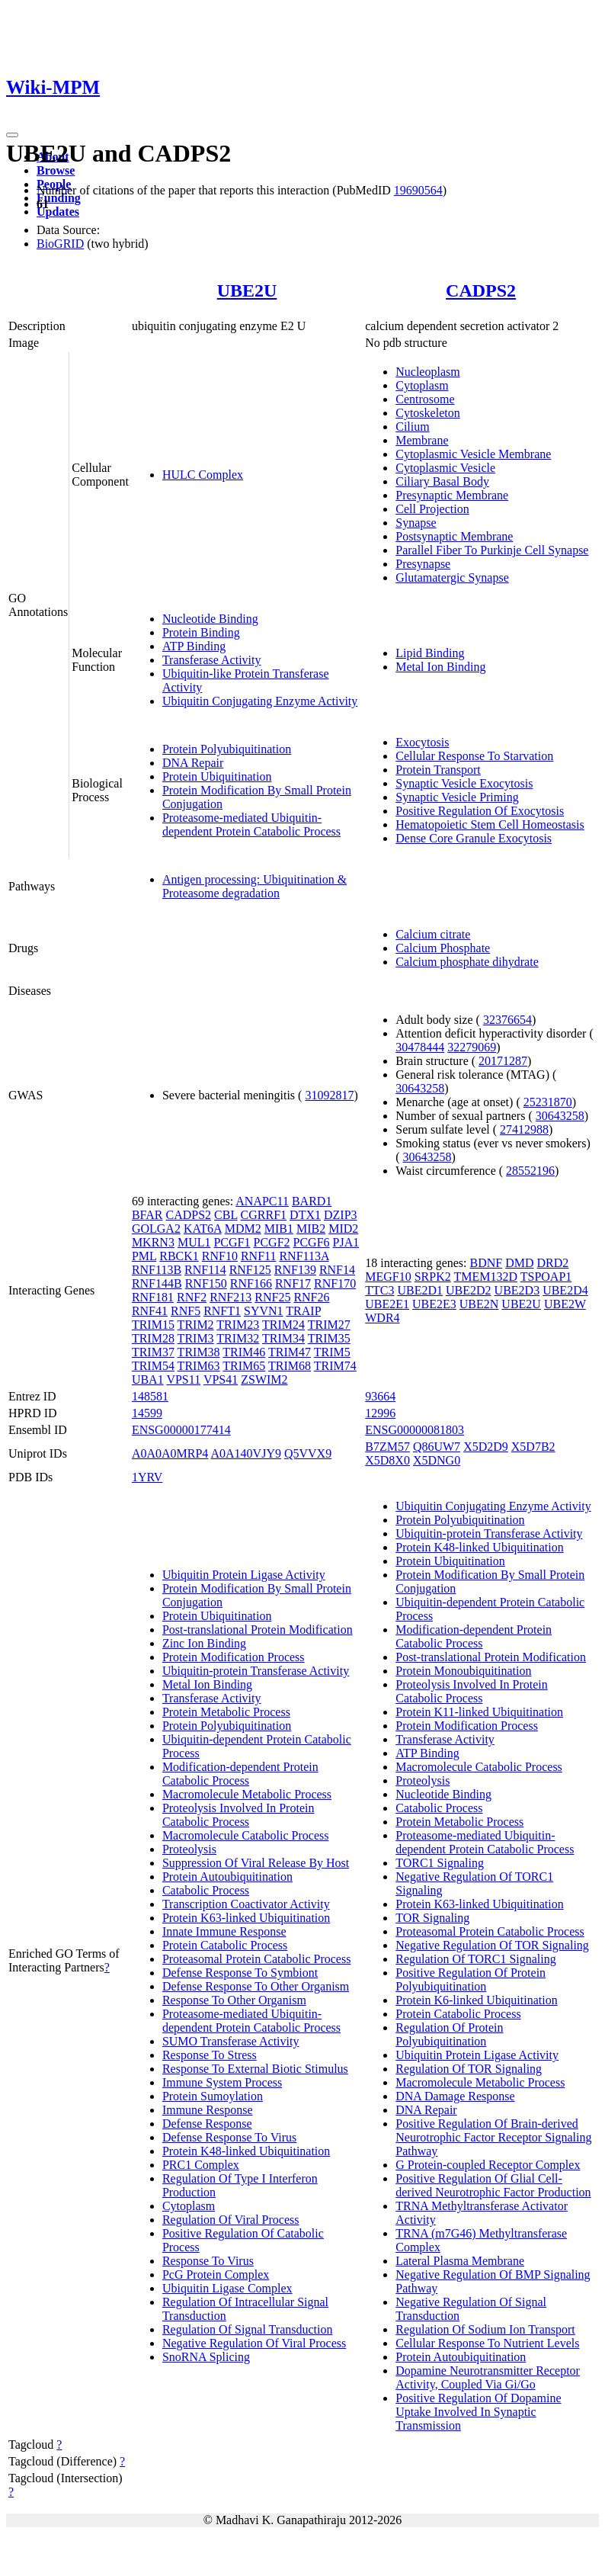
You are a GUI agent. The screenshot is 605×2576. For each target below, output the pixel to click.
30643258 (419, 1088)
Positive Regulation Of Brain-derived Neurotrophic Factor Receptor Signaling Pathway (493, 2137)
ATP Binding (194, 646)
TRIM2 (196, 1324)
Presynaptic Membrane (451, 495)
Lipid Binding (429, 652)
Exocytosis (422, 742)
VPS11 (183, 1379)
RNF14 (337, 1269)
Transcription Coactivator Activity (246, 1904)
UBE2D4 (565, 1290)
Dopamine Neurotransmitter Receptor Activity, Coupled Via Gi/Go (487, 2377)
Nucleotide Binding (210, 618)
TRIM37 (153, 1352)
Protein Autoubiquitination (227, 1876)
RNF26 (311, 1297)
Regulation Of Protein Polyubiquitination (449, 2034)
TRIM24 (283, 1324)
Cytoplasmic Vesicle (445, 467)
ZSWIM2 (264, 1379)
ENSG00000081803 (414, 1429)
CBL (226, 1214)
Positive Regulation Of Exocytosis (479, 810)
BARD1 (311, 1201)
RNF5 (185, 1310)
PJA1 (346, 1242)
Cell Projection (432, 508)
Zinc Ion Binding (204, 1643)
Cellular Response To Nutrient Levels (487, 2343)
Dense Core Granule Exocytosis (473, 838)
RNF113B (156, 1269)
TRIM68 (289, 1365)
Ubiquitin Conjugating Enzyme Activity (259, 701)
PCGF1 (231, 1242)
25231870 (547, 1102)
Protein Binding (201, 632)
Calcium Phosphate (442, 948)
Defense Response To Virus (229, 2137)
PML (144, 1256)
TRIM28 (153, 1338)
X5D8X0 (387, 1460)
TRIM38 (199, 1352)
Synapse (415, 522)
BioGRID (60, 243)
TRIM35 (329, 1338)
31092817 (329, 1095)
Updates (58, 211)
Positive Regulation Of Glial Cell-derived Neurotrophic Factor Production (493, 2185)
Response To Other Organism (234, 2000)
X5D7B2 (533, 1446)
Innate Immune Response (224, 1931)
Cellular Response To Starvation (474, 755)
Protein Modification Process (233, 1657)
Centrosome (424, 399)
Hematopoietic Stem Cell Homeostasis (489, 824)
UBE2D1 (420, 1290)
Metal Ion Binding (440, 666)
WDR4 (382, 1317)
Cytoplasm (421, 385)
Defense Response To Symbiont (240, 1972)
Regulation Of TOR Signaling (468, 2068)
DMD (519, 1262)
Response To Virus (208, 2260)
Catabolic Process (205, 1890)
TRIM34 (283, 1338)
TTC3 (379, 1290)
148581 (150, 1396)
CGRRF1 (263, 1214)
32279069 (471, 1047)
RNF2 (191, 1297)
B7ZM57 (387, 1446)
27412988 (524, 1129)
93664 (380, 1396)
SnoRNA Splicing (206, 2356)
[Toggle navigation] (12, 135)
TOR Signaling (432, 1917)
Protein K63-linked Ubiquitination (246, 1917)
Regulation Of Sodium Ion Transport (485, 2329)
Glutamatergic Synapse (452, 577)
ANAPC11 (262, 1201)
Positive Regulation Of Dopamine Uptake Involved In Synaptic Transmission (478, 2412)
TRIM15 (153, 1324)
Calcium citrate (432, 934)
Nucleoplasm (427, 371)
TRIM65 (243, 1365)
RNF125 (250, 1269)
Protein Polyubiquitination (226, 749)
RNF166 (251, 1283)
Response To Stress (209, 2054)
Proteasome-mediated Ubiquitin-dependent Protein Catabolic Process (251, 824)
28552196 (530, 1170)
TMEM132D (485, 1276)
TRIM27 (329, 1324)
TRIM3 (196, 1338)
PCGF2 (272, 1242)
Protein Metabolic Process (226, 1711)
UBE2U (247, 290)
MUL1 (194, 1242)
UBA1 (148, 1379)
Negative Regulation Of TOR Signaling (492, 1945)
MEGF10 (388, 1276)
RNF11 (259, 1256)
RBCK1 (179, 1256)
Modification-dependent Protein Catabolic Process (240, 1773)
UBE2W (565, 1304)
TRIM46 (243, 1352)
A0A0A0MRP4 (170, 1453)
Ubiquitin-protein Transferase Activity (255, 1670)
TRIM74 (335, 1365)
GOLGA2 (156, 1228)
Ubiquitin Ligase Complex (227, 2288)
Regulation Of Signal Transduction (247, 2329)
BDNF (486, 1262)
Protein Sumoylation (212, 2096)
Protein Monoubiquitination (463, 1670)
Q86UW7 (436, 1446)
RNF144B (157, 1283)
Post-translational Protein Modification (257, 1629)
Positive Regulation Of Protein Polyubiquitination (470, 1979)
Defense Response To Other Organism (255, 1986)
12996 (380, 1413)
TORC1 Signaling (439, 1862)
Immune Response (207, 2109)
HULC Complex (202, 474)
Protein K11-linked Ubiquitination (479, 1711)
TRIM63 (199, 1365)
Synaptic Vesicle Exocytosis (464, 783)
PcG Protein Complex (215, 2274)
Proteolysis (189, 1849)
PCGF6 (311, 1242)
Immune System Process (222, 2082)
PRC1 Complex (200, 2164)
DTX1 (305, 1214)
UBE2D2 (468, 1290)
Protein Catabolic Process (224, 1945)
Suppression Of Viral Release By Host (255, 1862)
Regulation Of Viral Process (230, 2219)
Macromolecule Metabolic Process (246, 1794)
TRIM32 (237, 1338)
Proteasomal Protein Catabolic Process (256, 1958)
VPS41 (220, 1379)
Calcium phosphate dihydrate (467, 961)
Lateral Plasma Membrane (459, 2260)
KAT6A (203, 1228)
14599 (147, 1413)
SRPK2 (433, 1276)
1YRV (147, 1477)
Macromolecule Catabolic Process (245, 1835)
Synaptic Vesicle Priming (456, 797)
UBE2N (479, 1304)
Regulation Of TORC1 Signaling (475, 1958)
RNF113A (303, 1256)
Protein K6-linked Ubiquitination (476, 2000)
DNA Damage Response (454, 2096)
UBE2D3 (517, 1290)
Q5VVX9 (307, 1453)
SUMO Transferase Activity (230, 2041)
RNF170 (335, 1283)
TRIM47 (289, 1352)
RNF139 (295, 1269)
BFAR (147, 1214)
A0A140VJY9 (245, 1453)
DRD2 (553, 1262)
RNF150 (206, 1283)
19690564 (418, 190)
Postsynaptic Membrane (454, 536)
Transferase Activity (211, 659)
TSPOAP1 (546, 1276)
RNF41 (150, 1310)
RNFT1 (222, 1310)
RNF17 (293, 1283)
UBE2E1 (387, 1304)
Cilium (412, 426)
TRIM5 (332, 1352)
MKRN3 (153, 1242)
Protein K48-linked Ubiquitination (246, 2151)
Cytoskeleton (427, 412)
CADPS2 (481, 290)
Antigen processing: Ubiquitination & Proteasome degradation (254, 886)
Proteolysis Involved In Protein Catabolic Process (238, 1814)
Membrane (421, 440)
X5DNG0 (436, 1460)
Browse (56, 170)
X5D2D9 (485, 1446)
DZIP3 (340, 1214)
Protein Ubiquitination (217, 776)
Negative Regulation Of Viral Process (254, 2343)
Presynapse (422, 563)
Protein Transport (438, 769)
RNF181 (153, 1297)
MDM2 (243, 1228)
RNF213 (230, 1297)
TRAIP (303, 1310)
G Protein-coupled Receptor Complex (487, 2164)
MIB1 (278, 1228)
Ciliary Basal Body (442, 481)
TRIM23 (237, 1324)
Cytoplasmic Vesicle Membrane (473, 454)
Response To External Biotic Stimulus (255, 2068)
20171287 (503, 1060)
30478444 (419, 1047)
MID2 (343, 1228)
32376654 (507, 1019)
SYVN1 (263, 1310)
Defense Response (207, 2123)
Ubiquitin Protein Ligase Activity (243, 1574)
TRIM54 (153, 1365)
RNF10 (220, 1256)
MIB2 (310, 1228)
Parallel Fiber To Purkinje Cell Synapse (491, 550)
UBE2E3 (434, 1304)
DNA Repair (192, 762)
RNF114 (205, 1269)
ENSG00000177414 (181, 1429)
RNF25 (272, 1297)
